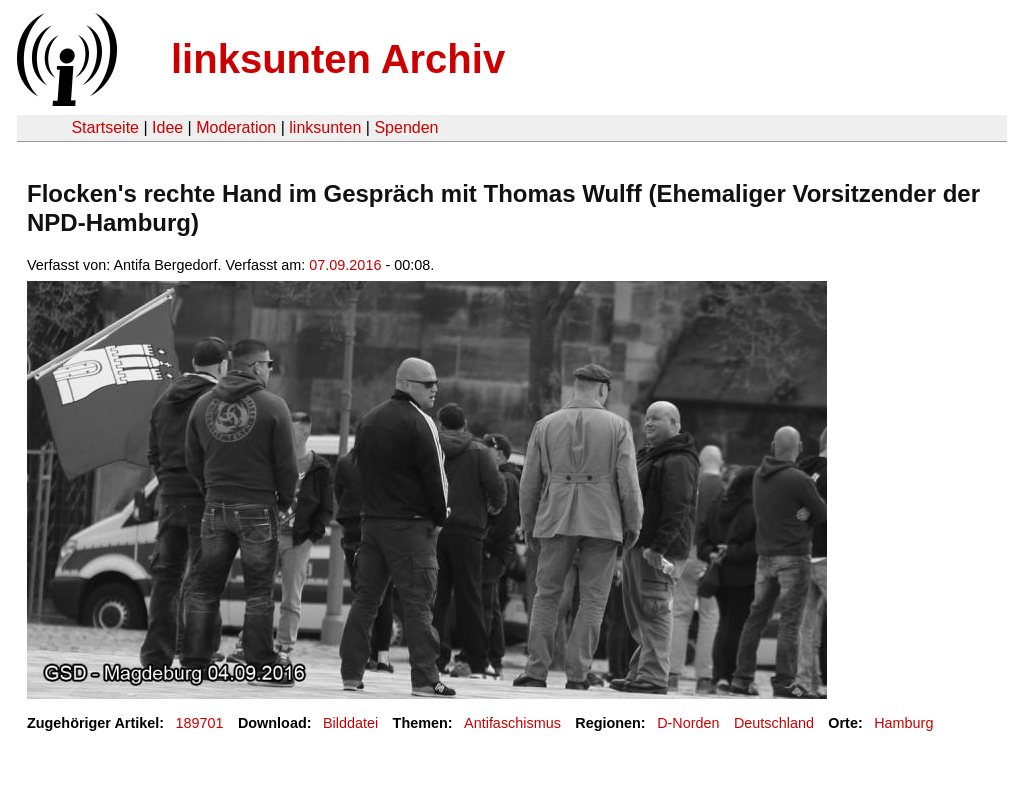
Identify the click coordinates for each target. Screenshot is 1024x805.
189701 (200, 723)
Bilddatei (350, 723)
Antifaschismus (512, 723)
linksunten (325, 127)
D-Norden (688, 723)
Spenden (406, 127)
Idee (167, 127)
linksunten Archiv (338, 59)
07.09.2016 (345, 265)
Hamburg (903, 723)
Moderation (236, 127)
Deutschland (774, 723)
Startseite (105, 127)
